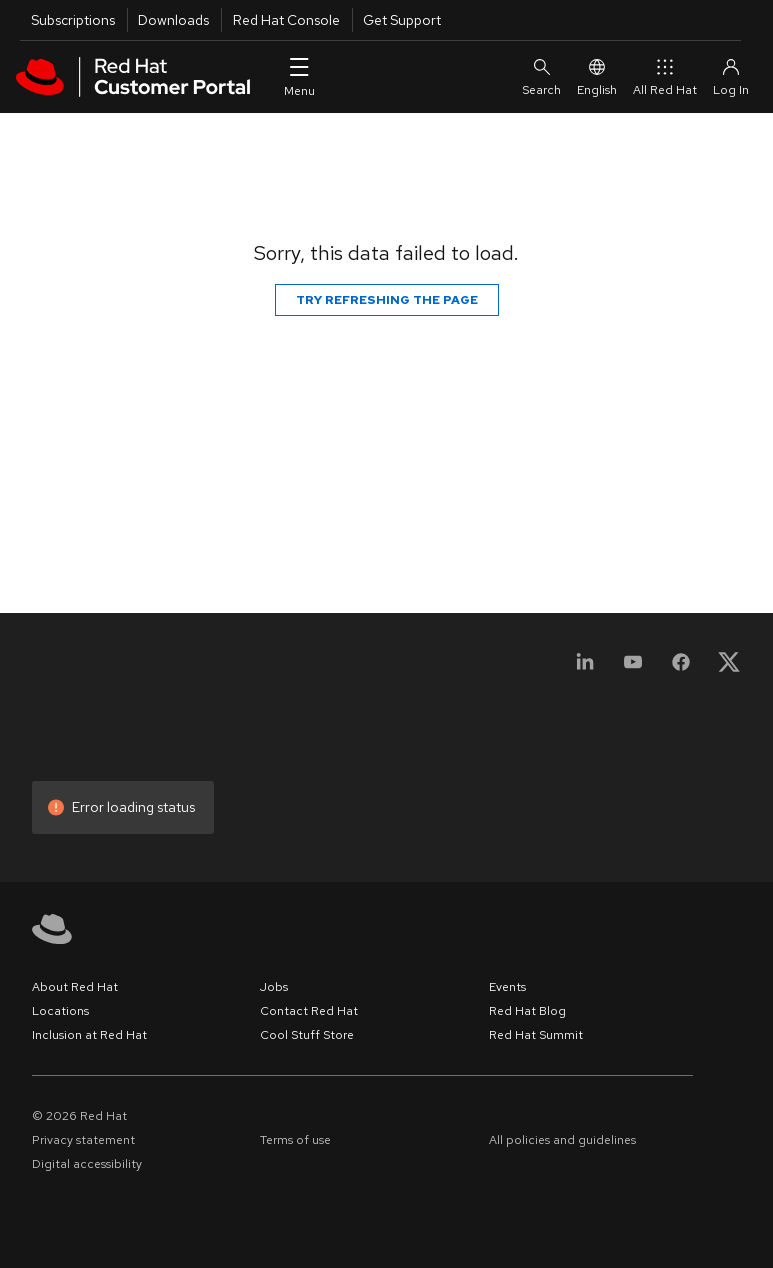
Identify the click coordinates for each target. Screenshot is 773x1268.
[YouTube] (633, 668)
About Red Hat (75, 987)
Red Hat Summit (536, 1035)
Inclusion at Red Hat (89, 1035)
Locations (60, 1011)
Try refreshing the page (387, 300)
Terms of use (295, 1140)
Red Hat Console (286, 20)
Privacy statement (83, 1140)
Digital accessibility (87, 1164)
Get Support (402, 20)
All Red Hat (665, 76)
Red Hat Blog (527, 1011)
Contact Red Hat (309, 1011)
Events (507, 987)
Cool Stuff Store (307, 1035)
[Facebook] (681, 668)
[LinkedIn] (585, 668)
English (597, 76)
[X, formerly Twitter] (729, 668)
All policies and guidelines (562, 1140)
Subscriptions (73, 20)
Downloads (173, 20)
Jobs (274, 987)
